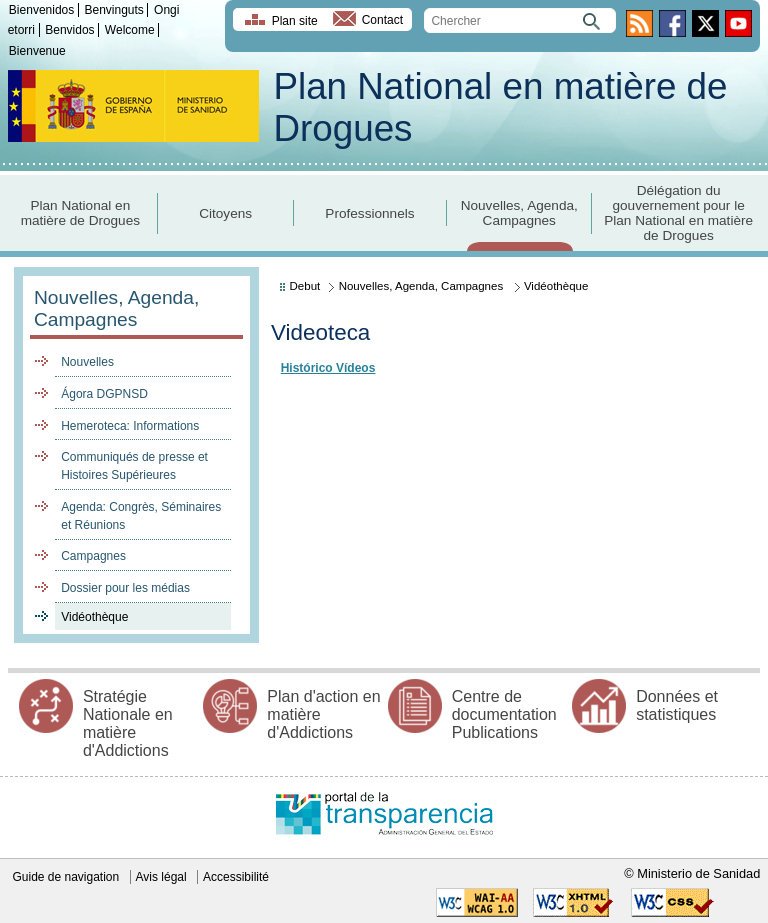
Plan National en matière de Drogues (80, 213)
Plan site (295, 21)
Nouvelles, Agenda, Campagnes (519, 213)
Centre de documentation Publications (504, 714)
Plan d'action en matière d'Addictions (323, 714)
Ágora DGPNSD (104, 394)
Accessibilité (236, 877)
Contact (382, 21)
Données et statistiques (677, 705)
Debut (305, 286)
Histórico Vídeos (328, 368)
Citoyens (225, 213)
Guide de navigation (65, 877)
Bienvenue (37, 51)
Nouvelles (87, 362)
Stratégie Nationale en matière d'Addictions (128, 723)
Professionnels (369, 213)
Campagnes (93, 556)
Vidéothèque (94, 617)
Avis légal (161, 877)
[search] (520, 20)
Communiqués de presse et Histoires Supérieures (134, 466)
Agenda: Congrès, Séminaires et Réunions (141, 516)
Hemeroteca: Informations (130, 426)
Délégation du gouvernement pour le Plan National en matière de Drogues (678, 213)
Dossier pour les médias (125, 588)
